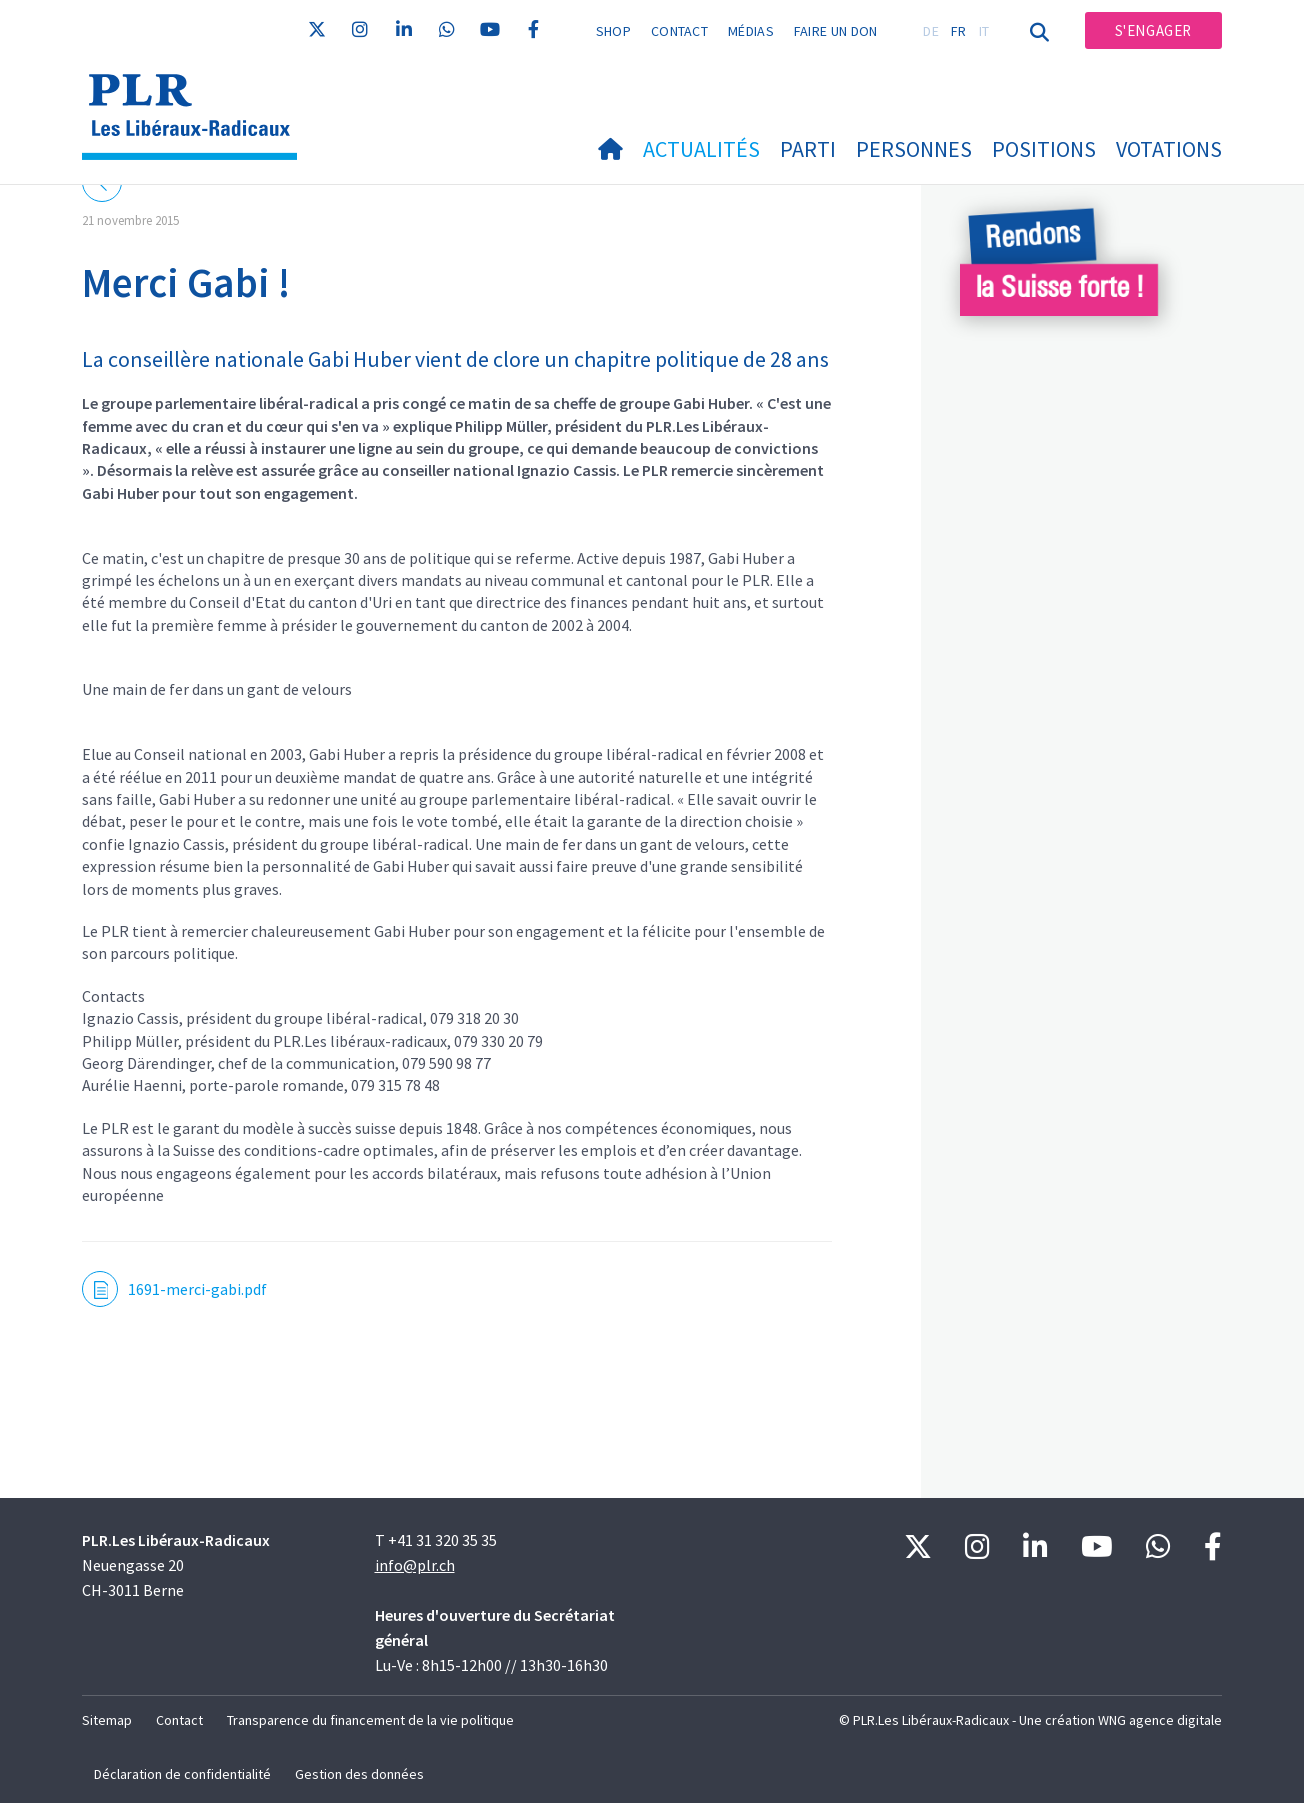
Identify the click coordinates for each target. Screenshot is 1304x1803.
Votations (1169, 149)
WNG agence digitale (1160, 1720)
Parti (808, 149)
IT (984, 31)
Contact (679, 31)
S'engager (1153, 30)
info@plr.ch (415, 1565)
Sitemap (107, 1720)
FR (959, 31)
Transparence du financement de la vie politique (370, 1720)
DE (931, 31)
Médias (751, 31)
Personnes (914, 149)
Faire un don (836, 31)
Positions (1044, 149)
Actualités (701, 149)
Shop (613, 31)
